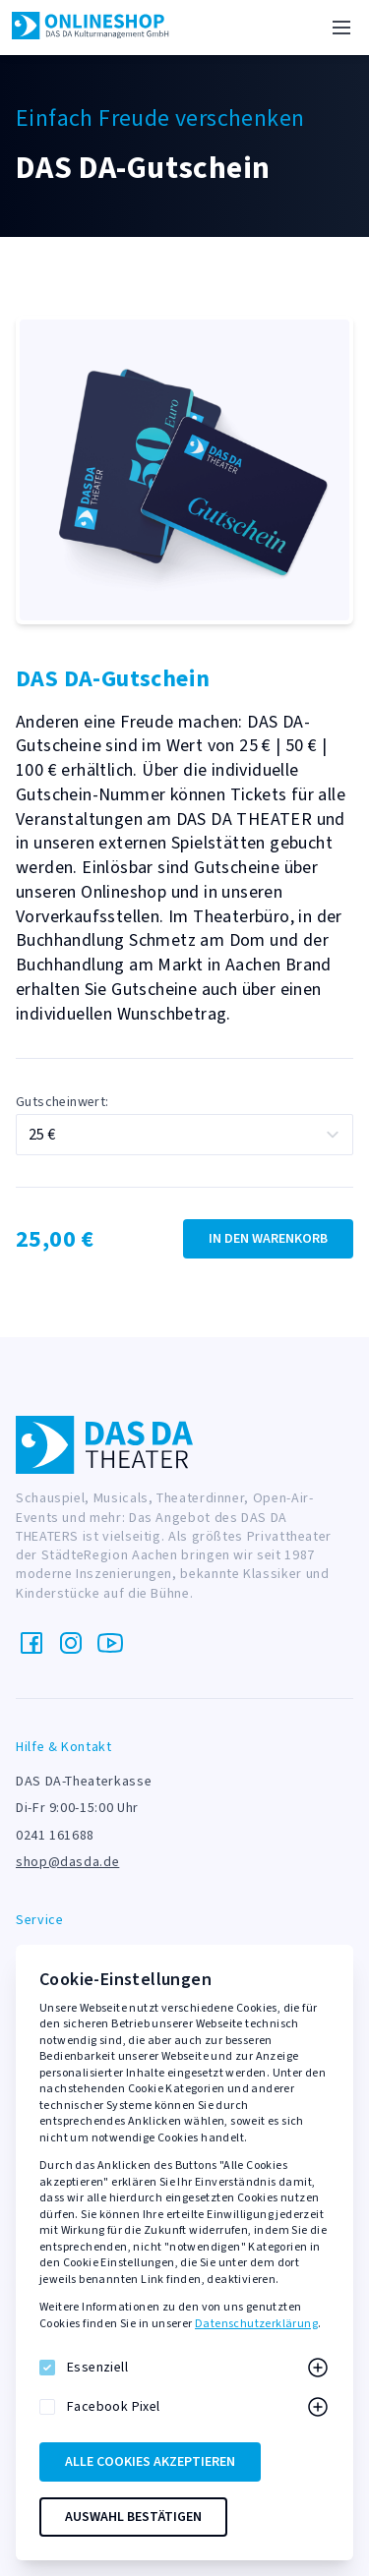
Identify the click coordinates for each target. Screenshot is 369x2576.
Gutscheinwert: (62, 1102)
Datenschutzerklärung (256, 2323)
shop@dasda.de (67, 1862)
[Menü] (341, 27)
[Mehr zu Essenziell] (318, 2367)
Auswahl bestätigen (133, 2517)
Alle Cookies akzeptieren (150, 2462)
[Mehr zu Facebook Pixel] (318, 2407)
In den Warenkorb (268, 1239)
